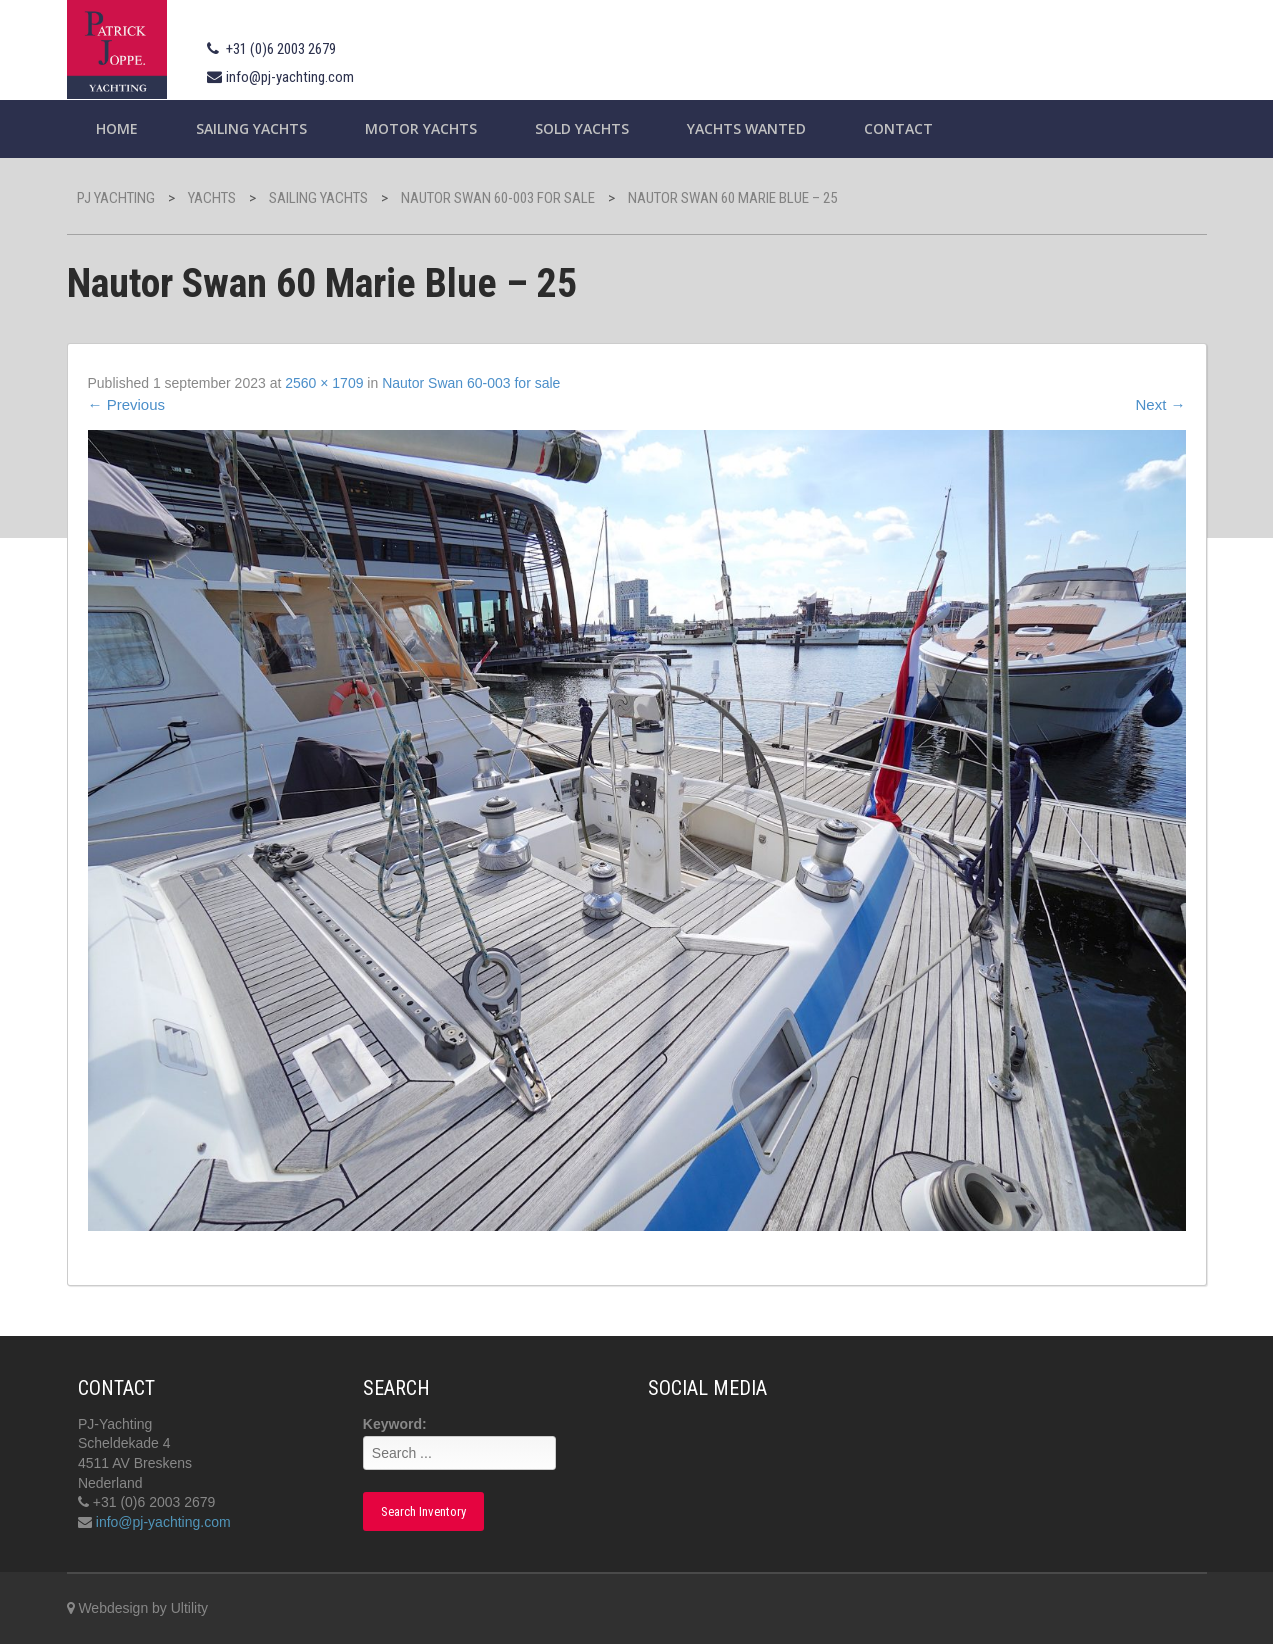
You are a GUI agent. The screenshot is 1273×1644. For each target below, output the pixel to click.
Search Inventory (423, 1511)
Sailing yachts (251, 128)
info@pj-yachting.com (290, 77)
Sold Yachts (582, 128)
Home (117, 128)
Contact (898, 128)
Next (1160, 404)
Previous (127, 404)
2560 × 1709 (324, 383)
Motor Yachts (421, 128)
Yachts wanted (746, 128)
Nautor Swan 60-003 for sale (471, 383)
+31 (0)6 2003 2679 (281, 49)
